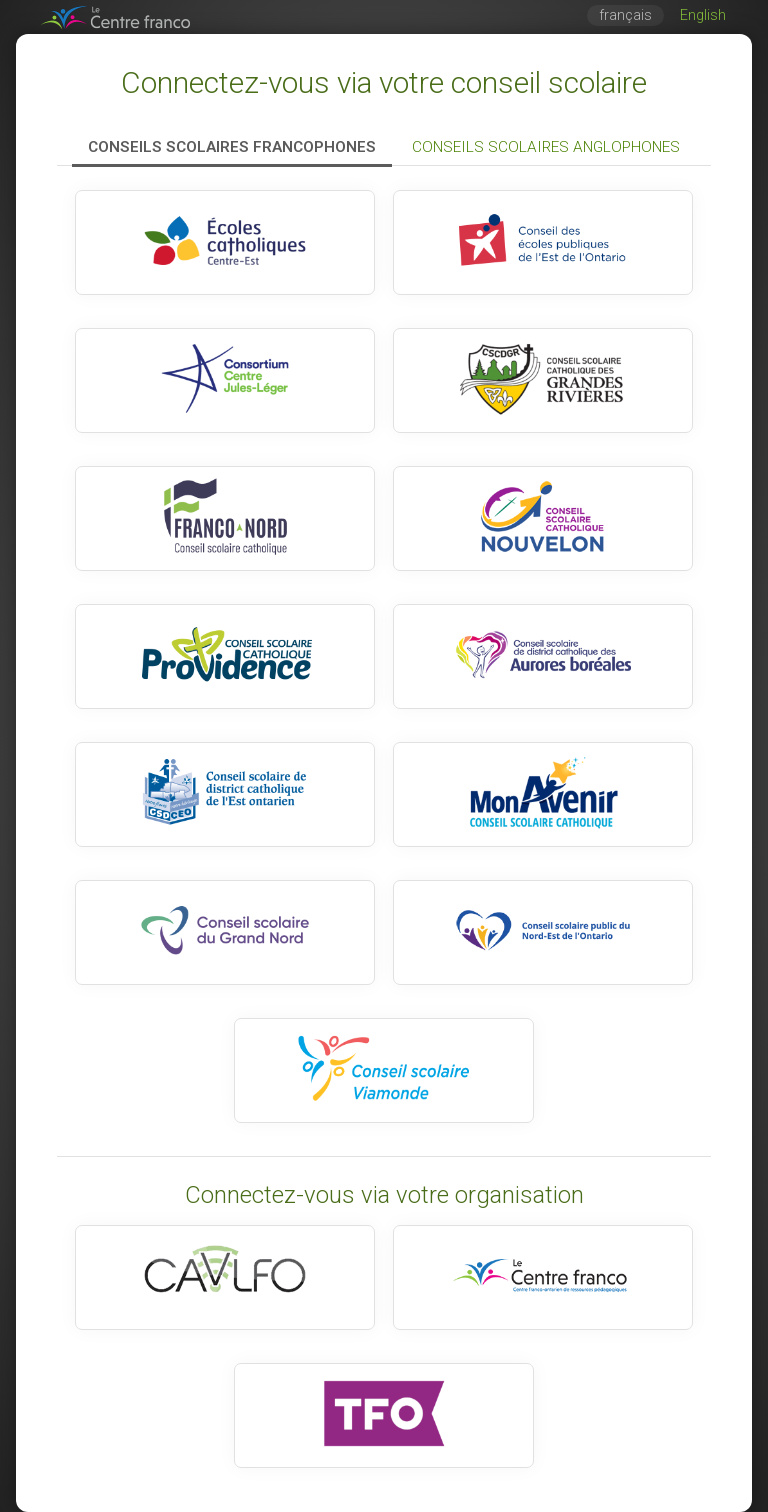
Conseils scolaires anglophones (546, 147)
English (703, 15)
